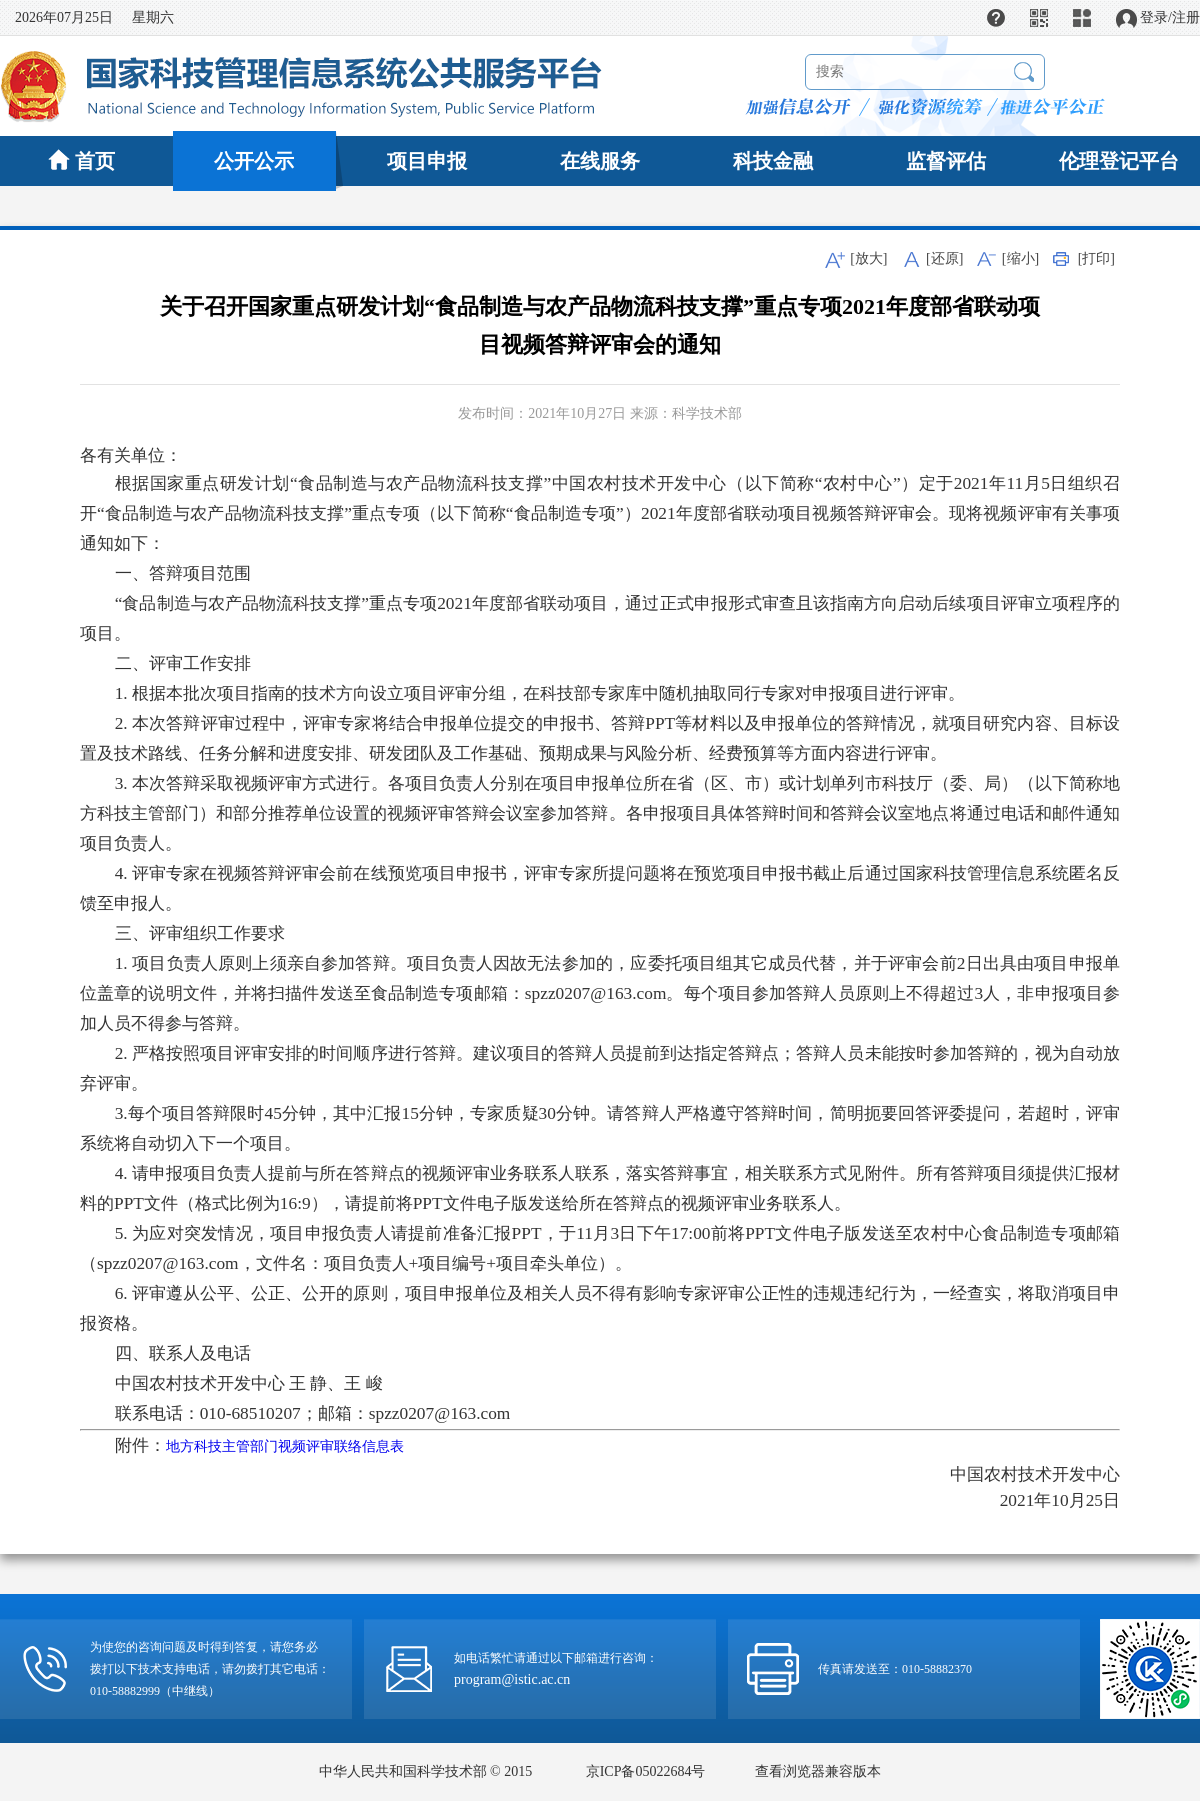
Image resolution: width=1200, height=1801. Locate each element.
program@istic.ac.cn (512, 1679)
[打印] (1096, 258)
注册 (1186, 17)
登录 (1154, 17)
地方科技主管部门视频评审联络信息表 (285, 1446)
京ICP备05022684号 (646, 1771)
